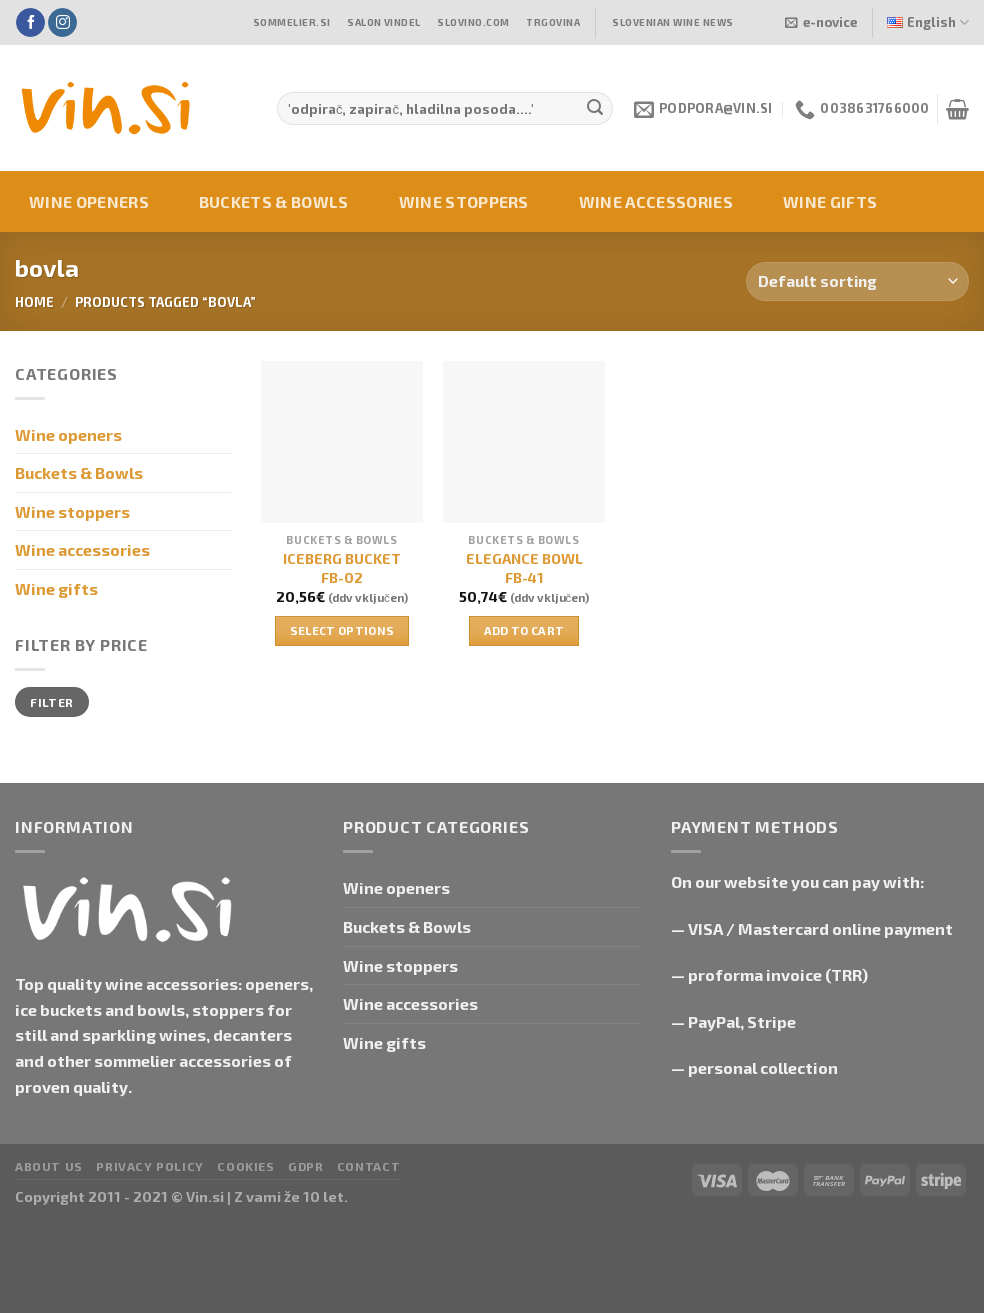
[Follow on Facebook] (30, 23)
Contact (368, 1166)
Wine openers (89, 201)
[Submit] (595, 109)
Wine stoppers (464, 201)
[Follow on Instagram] (62, 23)
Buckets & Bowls (274, 201)
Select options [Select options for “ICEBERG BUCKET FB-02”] (342, 630)
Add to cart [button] (524, 630)
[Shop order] (857, 281)
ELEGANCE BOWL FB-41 (524, 568)
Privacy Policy (150, 1166)
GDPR (305, 1166)
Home (34, 302)
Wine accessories (656, 201)
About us (49, 1166)
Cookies (245, 1166)
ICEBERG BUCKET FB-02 (342, 568)
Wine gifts (830, 201)
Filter (51, 702)
